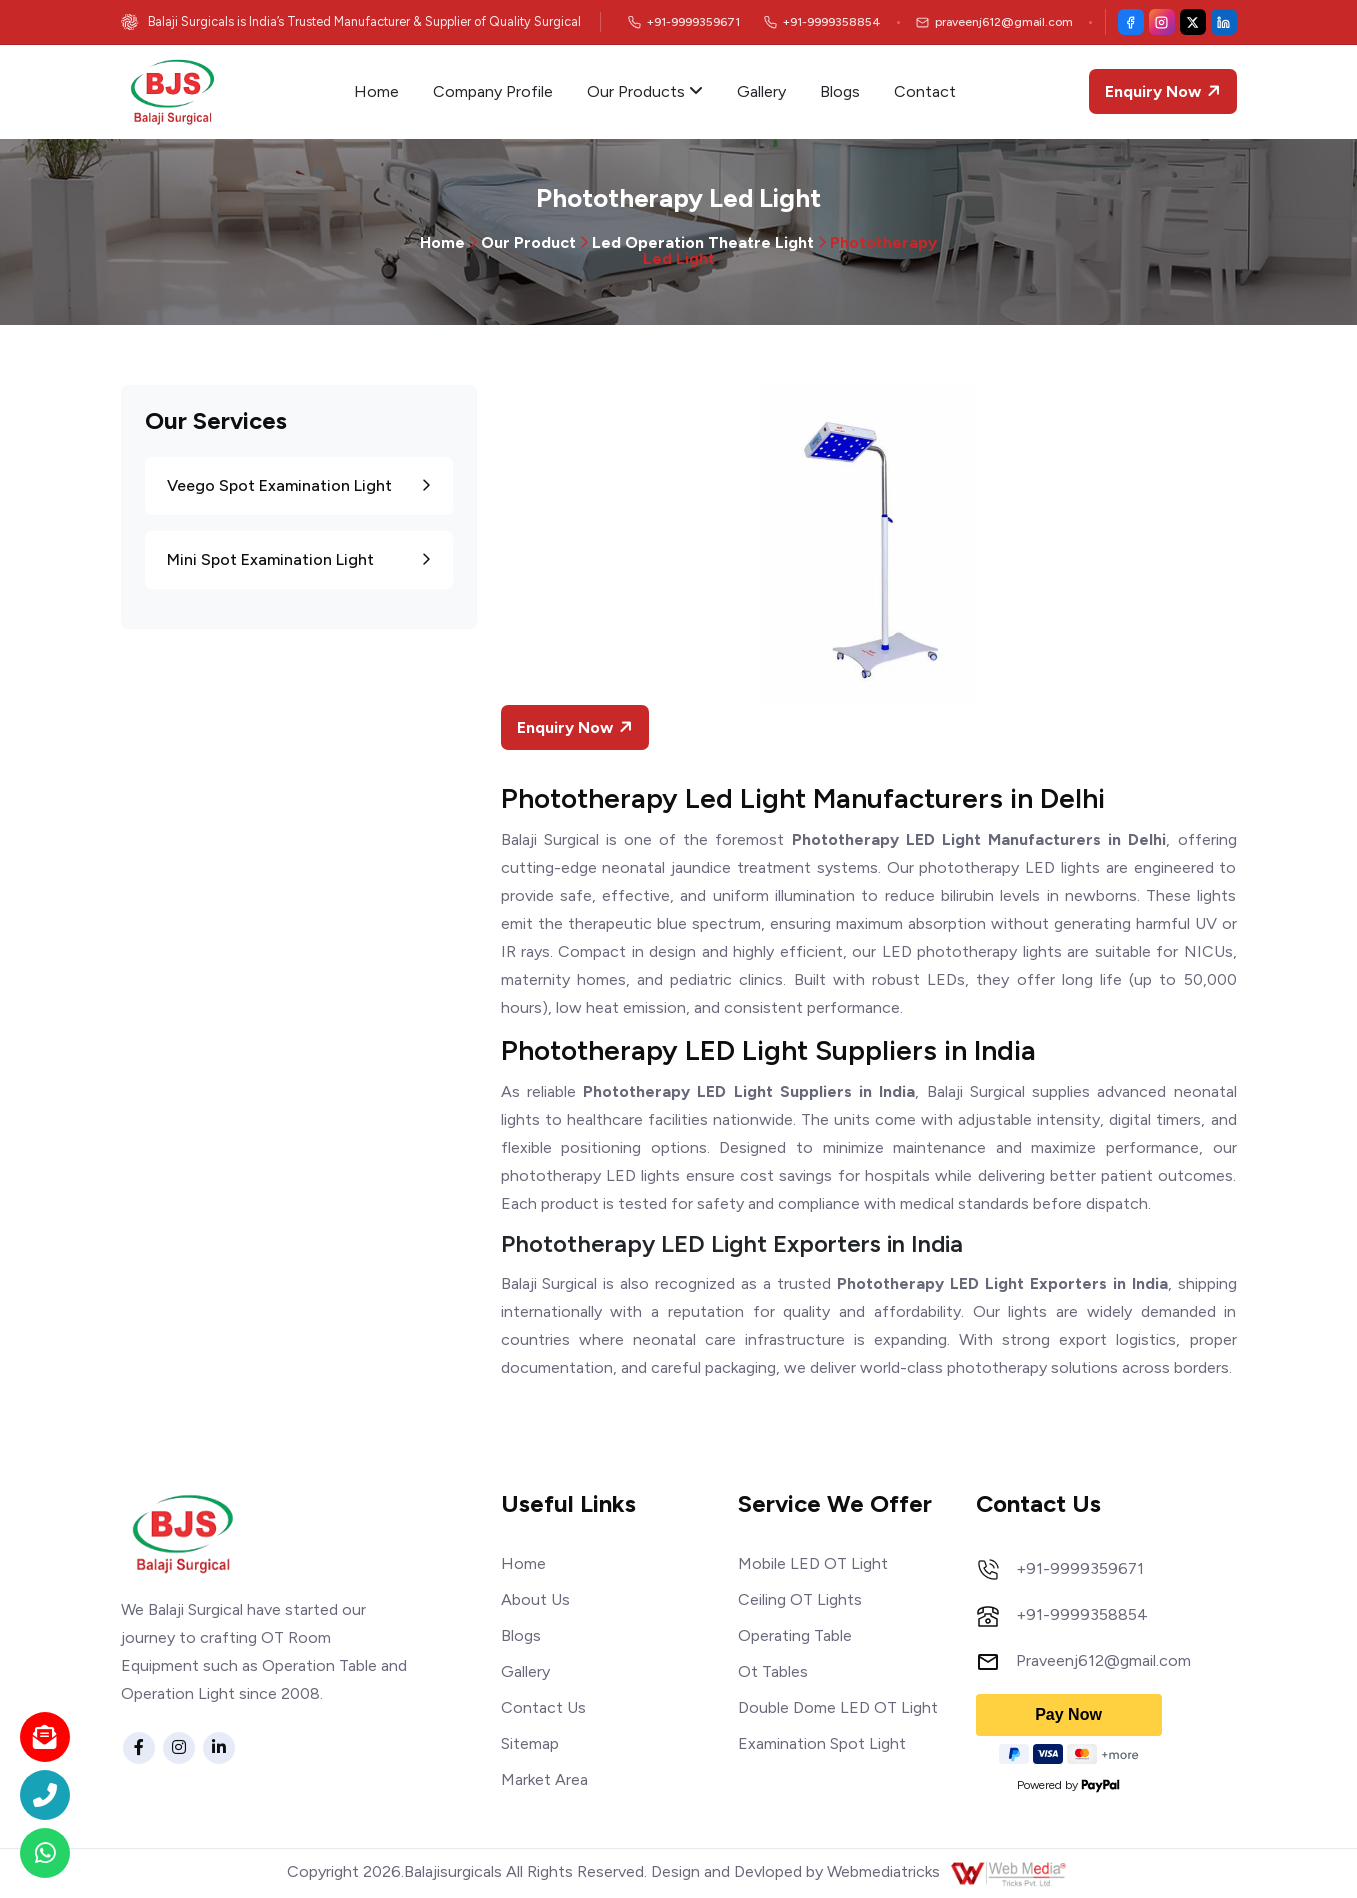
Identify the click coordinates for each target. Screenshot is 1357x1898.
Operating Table (795, 1635)
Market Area (544, 1779)
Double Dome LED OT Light (838, 1707)
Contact (925, 91)
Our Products (645, 91)
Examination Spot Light (822, 1743)
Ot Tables (773, 1671)
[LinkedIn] (1224, 22)
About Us (535, 1599)
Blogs (840, 91)
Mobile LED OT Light (813, 1563)
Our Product (528, 242)
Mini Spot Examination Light (299, 559)
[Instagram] (1162, 22)
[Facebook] (1131, 22)
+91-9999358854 (1082, 1615)
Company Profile (493, 91)
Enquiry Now (1165, 91)
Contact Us (543, 1707)
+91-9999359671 (1080, 1569)
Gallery (761, 91)
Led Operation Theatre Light (703, 242)
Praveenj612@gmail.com (1103, 1661)
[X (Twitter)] (1193, 22)
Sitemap (530, 1743)
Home (376, 91)
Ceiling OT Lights (800, 1599)
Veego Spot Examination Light (299, 485)
